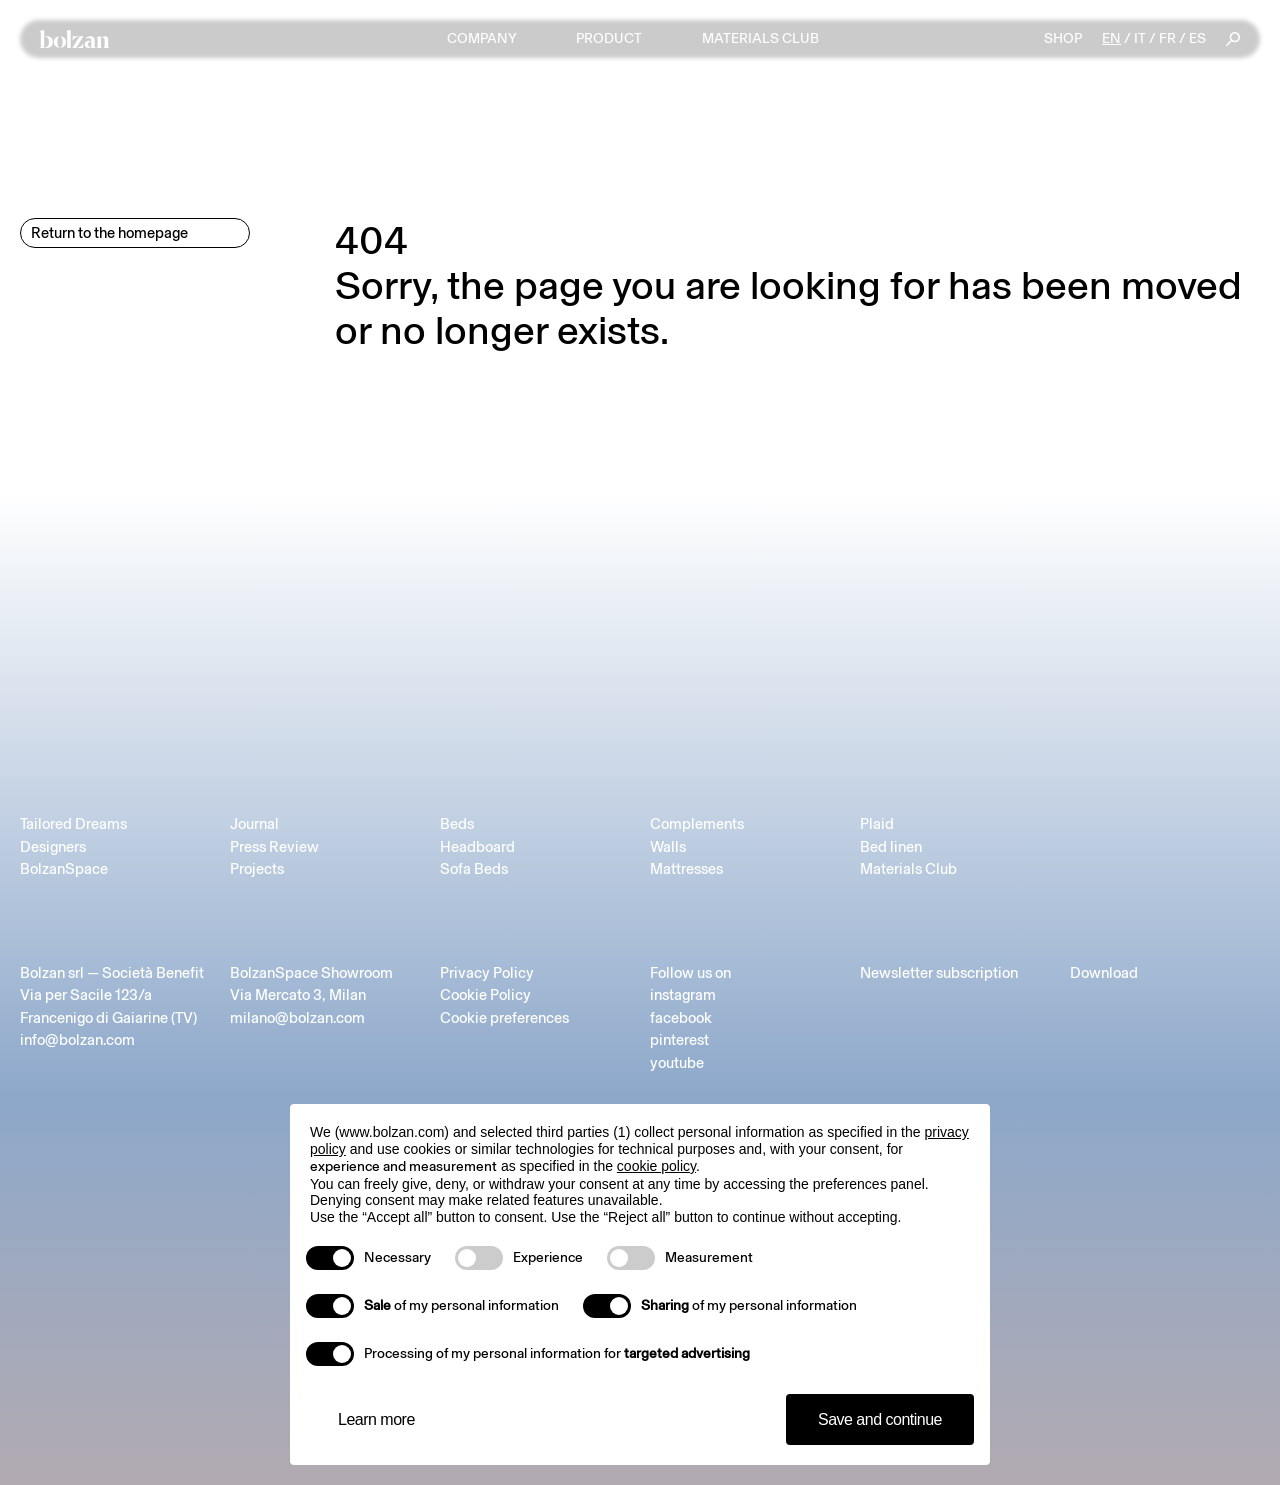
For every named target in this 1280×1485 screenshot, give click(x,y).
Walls (668, 847)
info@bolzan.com (77, 1040)
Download (1104, 973)
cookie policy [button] (656, 1166)
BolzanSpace (64, 869)
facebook (681, 1018)
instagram (683, 995)
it (1140, 38)
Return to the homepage (109, 233)
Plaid (877, 824)
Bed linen (891, 847)
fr (1167, 38)
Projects (257, 869)
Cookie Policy (485, 995)
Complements (697, 824)
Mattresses (686, 869)
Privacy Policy (487, 973)
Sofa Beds (474, 869)
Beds (457, 824)
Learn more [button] (376, 1419)
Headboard (477, 847)
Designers (53, 847)
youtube (677, 1063)
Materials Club (908, 869)
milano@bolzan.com (297, 1018)
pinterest (679, 1040)
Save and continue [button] (880, 1419)
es (1197, 38)
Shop (1063, 39)
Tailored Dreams (73, 824)
